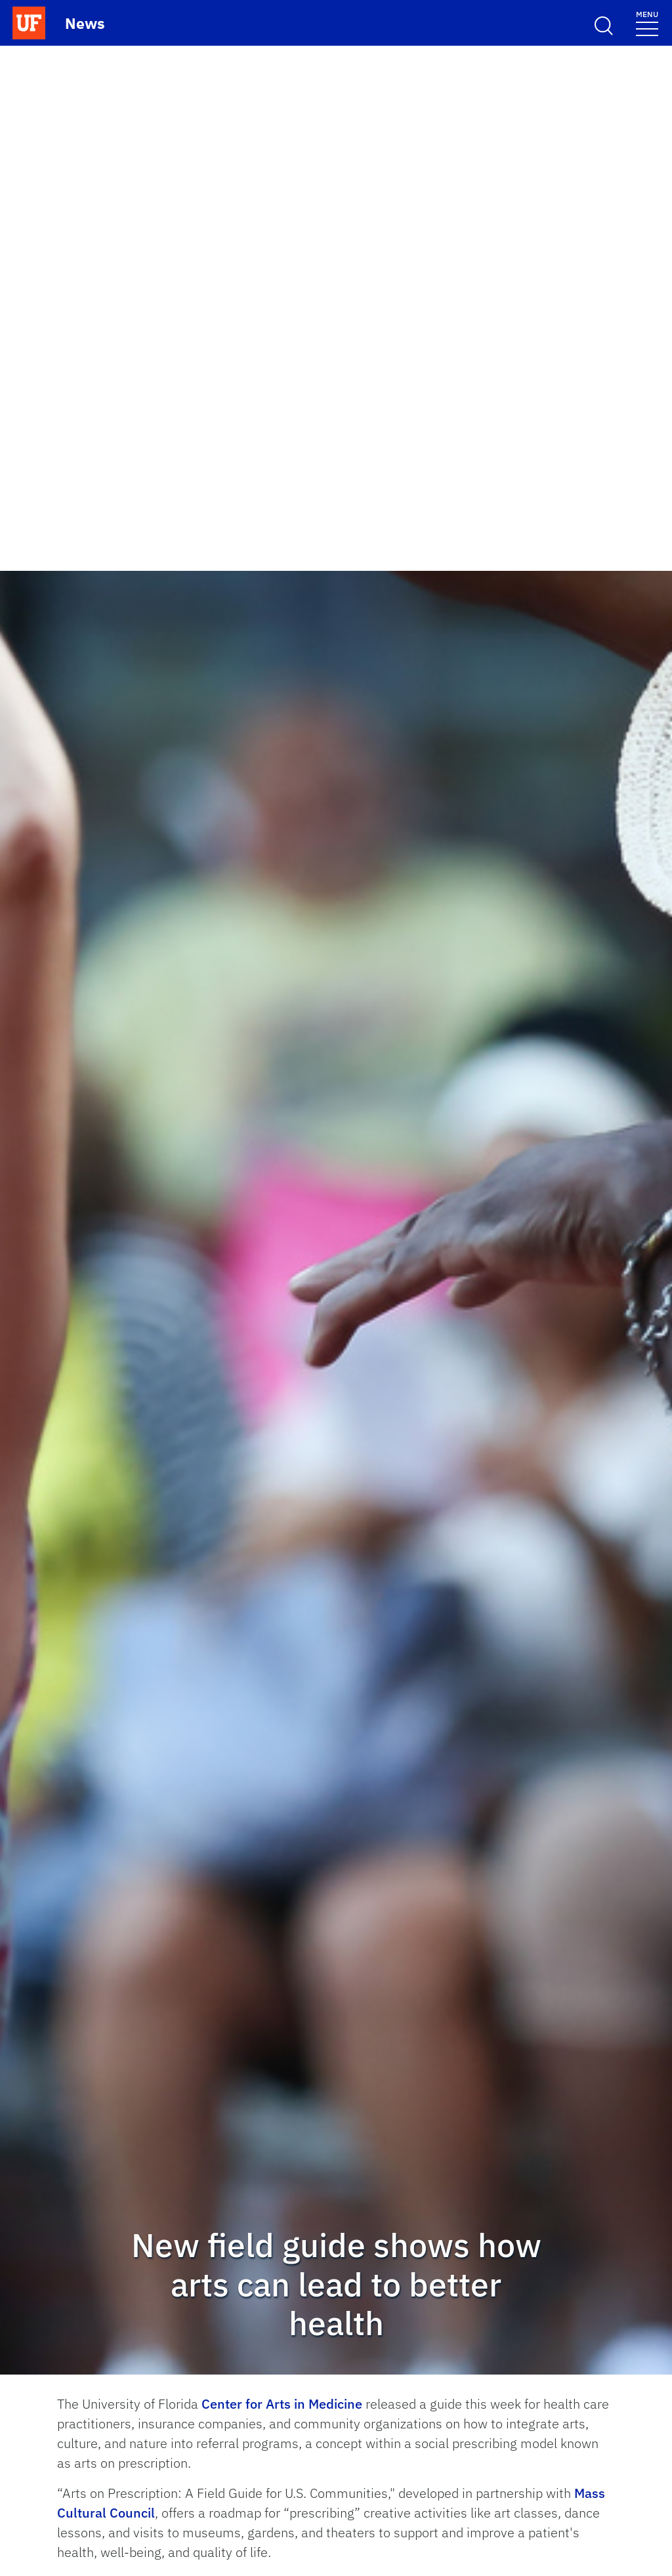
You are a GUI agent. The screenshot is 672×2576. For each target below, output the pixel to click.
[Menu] (647, 23)
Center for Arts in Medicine (281, 2404)
